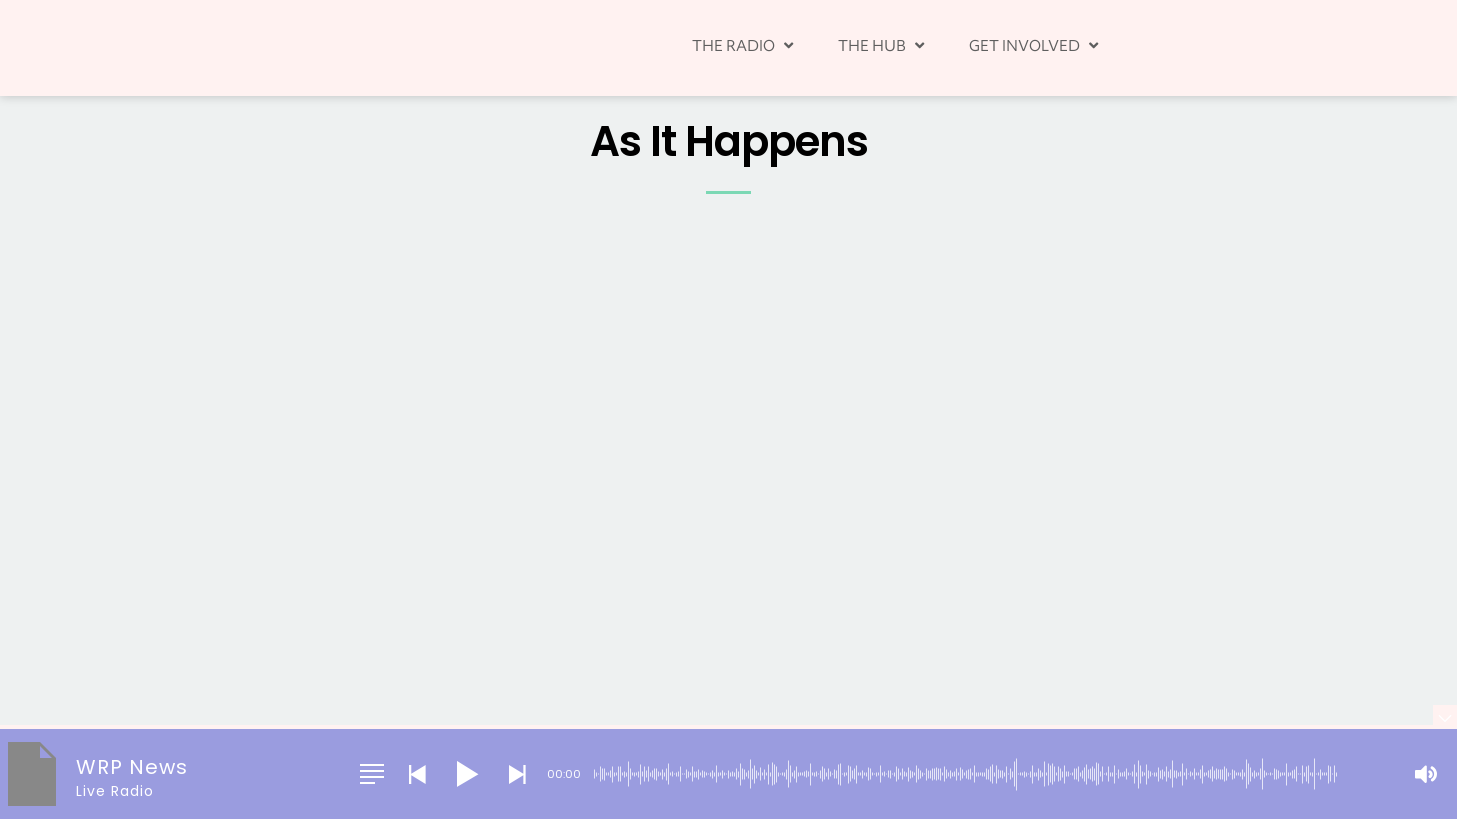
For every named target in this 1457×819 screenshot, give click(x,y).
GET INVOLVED (1036, 45)
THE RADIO (745, 45)
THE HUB (883, 45)
